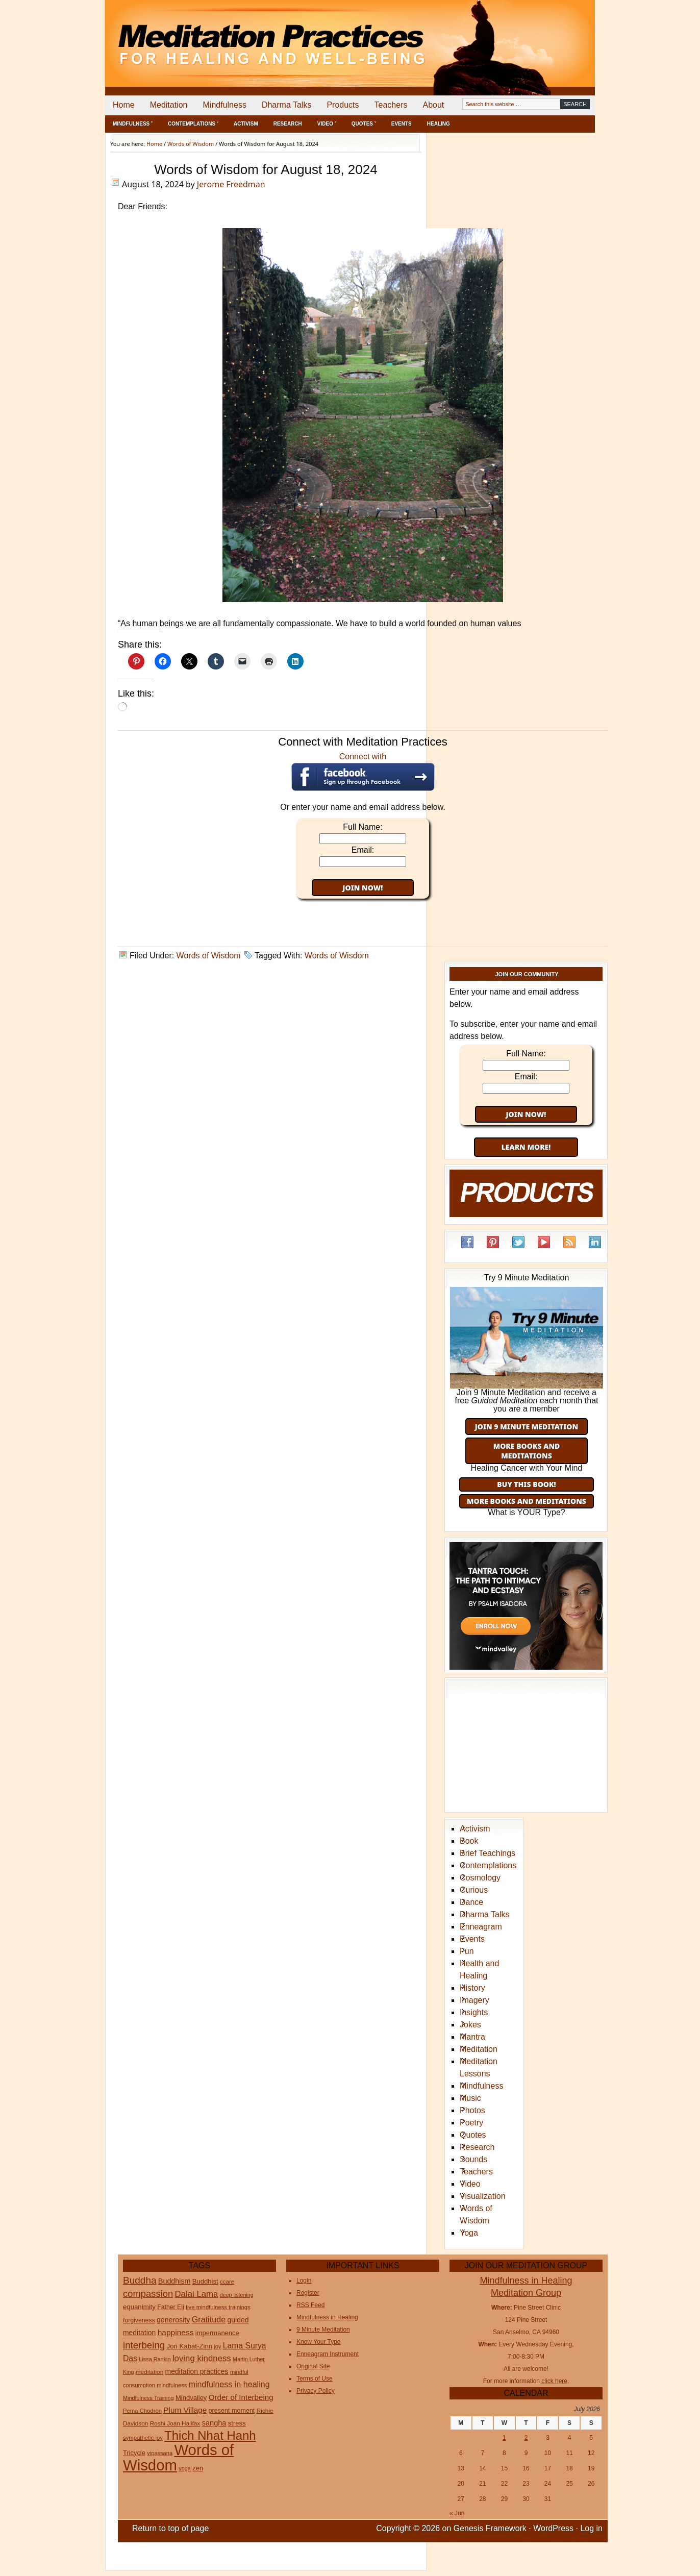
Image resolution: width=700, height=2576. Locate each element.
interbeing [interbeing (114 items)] (144, 2345)
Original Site (313, 2366)
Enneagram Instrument (327, 2354)
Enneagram (481, 1926)
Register (307, 2292)
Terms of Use (314, 2378)
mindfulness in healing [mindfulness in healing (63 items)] (229, 2384)
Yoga (469, 2232)
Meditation (169, 105)
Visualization (483, 2196)
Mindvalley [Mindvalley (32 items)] (191, 2397)
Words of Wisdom (209, 955)
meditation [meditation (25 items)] (150, 2371)
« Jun (456, 2513)
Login (303, 2280)
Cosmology (480, 1877)
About (433, 105)
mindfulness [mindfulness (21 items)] (172, 2385)
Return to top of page (170, 2528)
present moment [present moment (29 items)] (232, 2410)
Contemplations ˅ (193, 124)
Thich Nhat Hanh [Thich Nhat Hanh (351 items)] (210, 2435)
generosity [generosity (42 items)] (173, 2320)
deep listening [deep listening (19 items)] (237, 2295)
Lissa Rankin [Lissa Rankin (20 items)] (154, 2359)
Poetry (471, 2122)
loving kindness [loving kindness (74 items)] (201, 2358)
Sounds (473, 2159)
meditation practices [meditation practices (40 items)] (197, 2371)
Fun (467, 1951)
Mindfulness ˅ (133, 124)
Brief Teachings (487, 1853)
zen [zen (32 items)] (197, 2468)
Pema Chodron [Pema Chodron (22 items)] (142, 2411)
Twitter (518, 1242)
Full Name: (362, 827)
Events (401, 124)
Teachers (391, 105)
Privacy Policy (315, 2390)
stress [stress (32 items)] (237, 2423)
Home (124, 105)
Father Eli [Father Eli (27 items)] (170, 2307)
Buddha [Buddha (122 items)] (140, 2280)
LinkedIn (595, 1242)
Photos (472, 2110)
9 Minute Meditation (323, 2329)
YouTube (544, 1242)
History (472, 1988)
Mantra (472, 2037)
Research (287, 124)
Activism (246, 124)
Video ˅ (326, 124)
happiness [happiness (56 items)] (176, 2332)
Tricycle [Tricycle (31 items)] (134, 2453)
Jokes (470, 2024)
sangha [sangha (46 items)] (214, 2423)
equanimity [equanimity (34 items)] (139, 2307)
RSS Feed (569, 1242)
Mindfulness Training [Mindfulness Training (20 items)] (148, 2398)
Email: (363, 850)
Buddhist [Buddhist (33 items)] (205, 2281)
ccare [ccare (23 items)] (227, 2281)
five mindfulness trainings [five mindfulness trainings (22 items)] (218, 2307)
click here (554, 2381)
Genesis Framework (490, 2528)
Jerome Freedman (231, 184)
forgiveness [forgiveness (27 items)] (139, 2320)
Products (343, 105)
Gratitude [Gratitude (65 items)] (209, 2319)
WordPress (553, 2528)
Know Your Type (318, 2341)
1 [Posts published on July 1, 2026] (504, 2437)
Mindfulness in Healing (327, 2317)
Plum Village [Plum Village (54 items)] (185, 2410)
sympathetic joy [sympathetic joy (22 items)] (143, 2438)
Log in (591, 2528)
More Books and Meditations (526, 1450)
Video (470, 2183)
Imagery (474, 2000)
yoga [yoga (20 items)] (185, 2468)
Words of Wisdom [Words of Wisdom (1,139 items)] (178, 2457)
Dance (471, 1902)
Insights (474, 2012)
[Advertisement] (552, 36)
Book (469, 1841)
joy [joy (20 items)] (217, 2346)
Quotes (473, 2135)
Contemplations (488, 1865)
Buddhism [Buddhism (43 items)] (174, 2281)
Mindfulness (224, 105)
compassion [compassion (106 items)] (148, 2293)
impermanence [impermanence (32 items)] (217, 2333)
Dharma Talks (287, 105)
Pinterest (493, 1242)
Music (470, 2098)
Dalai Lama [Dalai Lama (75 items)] (196, 2294)
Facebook (467, 1242)
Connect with (363, 771)
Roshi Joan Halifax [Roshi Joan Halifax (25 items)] (175, 2423)
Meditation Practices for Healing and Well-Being (222, 35)
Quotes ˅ (364, 124)
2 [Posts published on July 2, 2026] (526, 2437)
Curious (474, 1890)
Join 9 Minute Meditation (526, 1426)
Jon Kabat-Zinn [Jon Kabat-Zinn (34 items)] (190, 2346)
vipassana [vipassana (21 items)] (159, 2453)
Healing (438, 124)
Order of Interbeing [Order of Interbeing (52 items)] (241, 2397)
